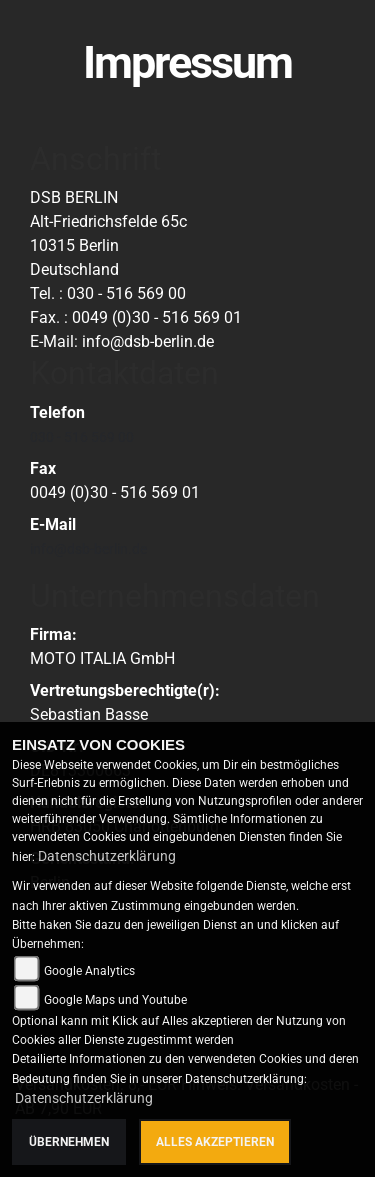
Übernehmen (69, 1142)
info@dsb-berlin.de (88, 549)
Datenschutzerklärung (107, 856)
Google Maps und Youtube (115, 1000)
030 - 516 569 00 (82, 437)
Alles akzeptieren (215, 1142)
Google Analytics (89, 971)
